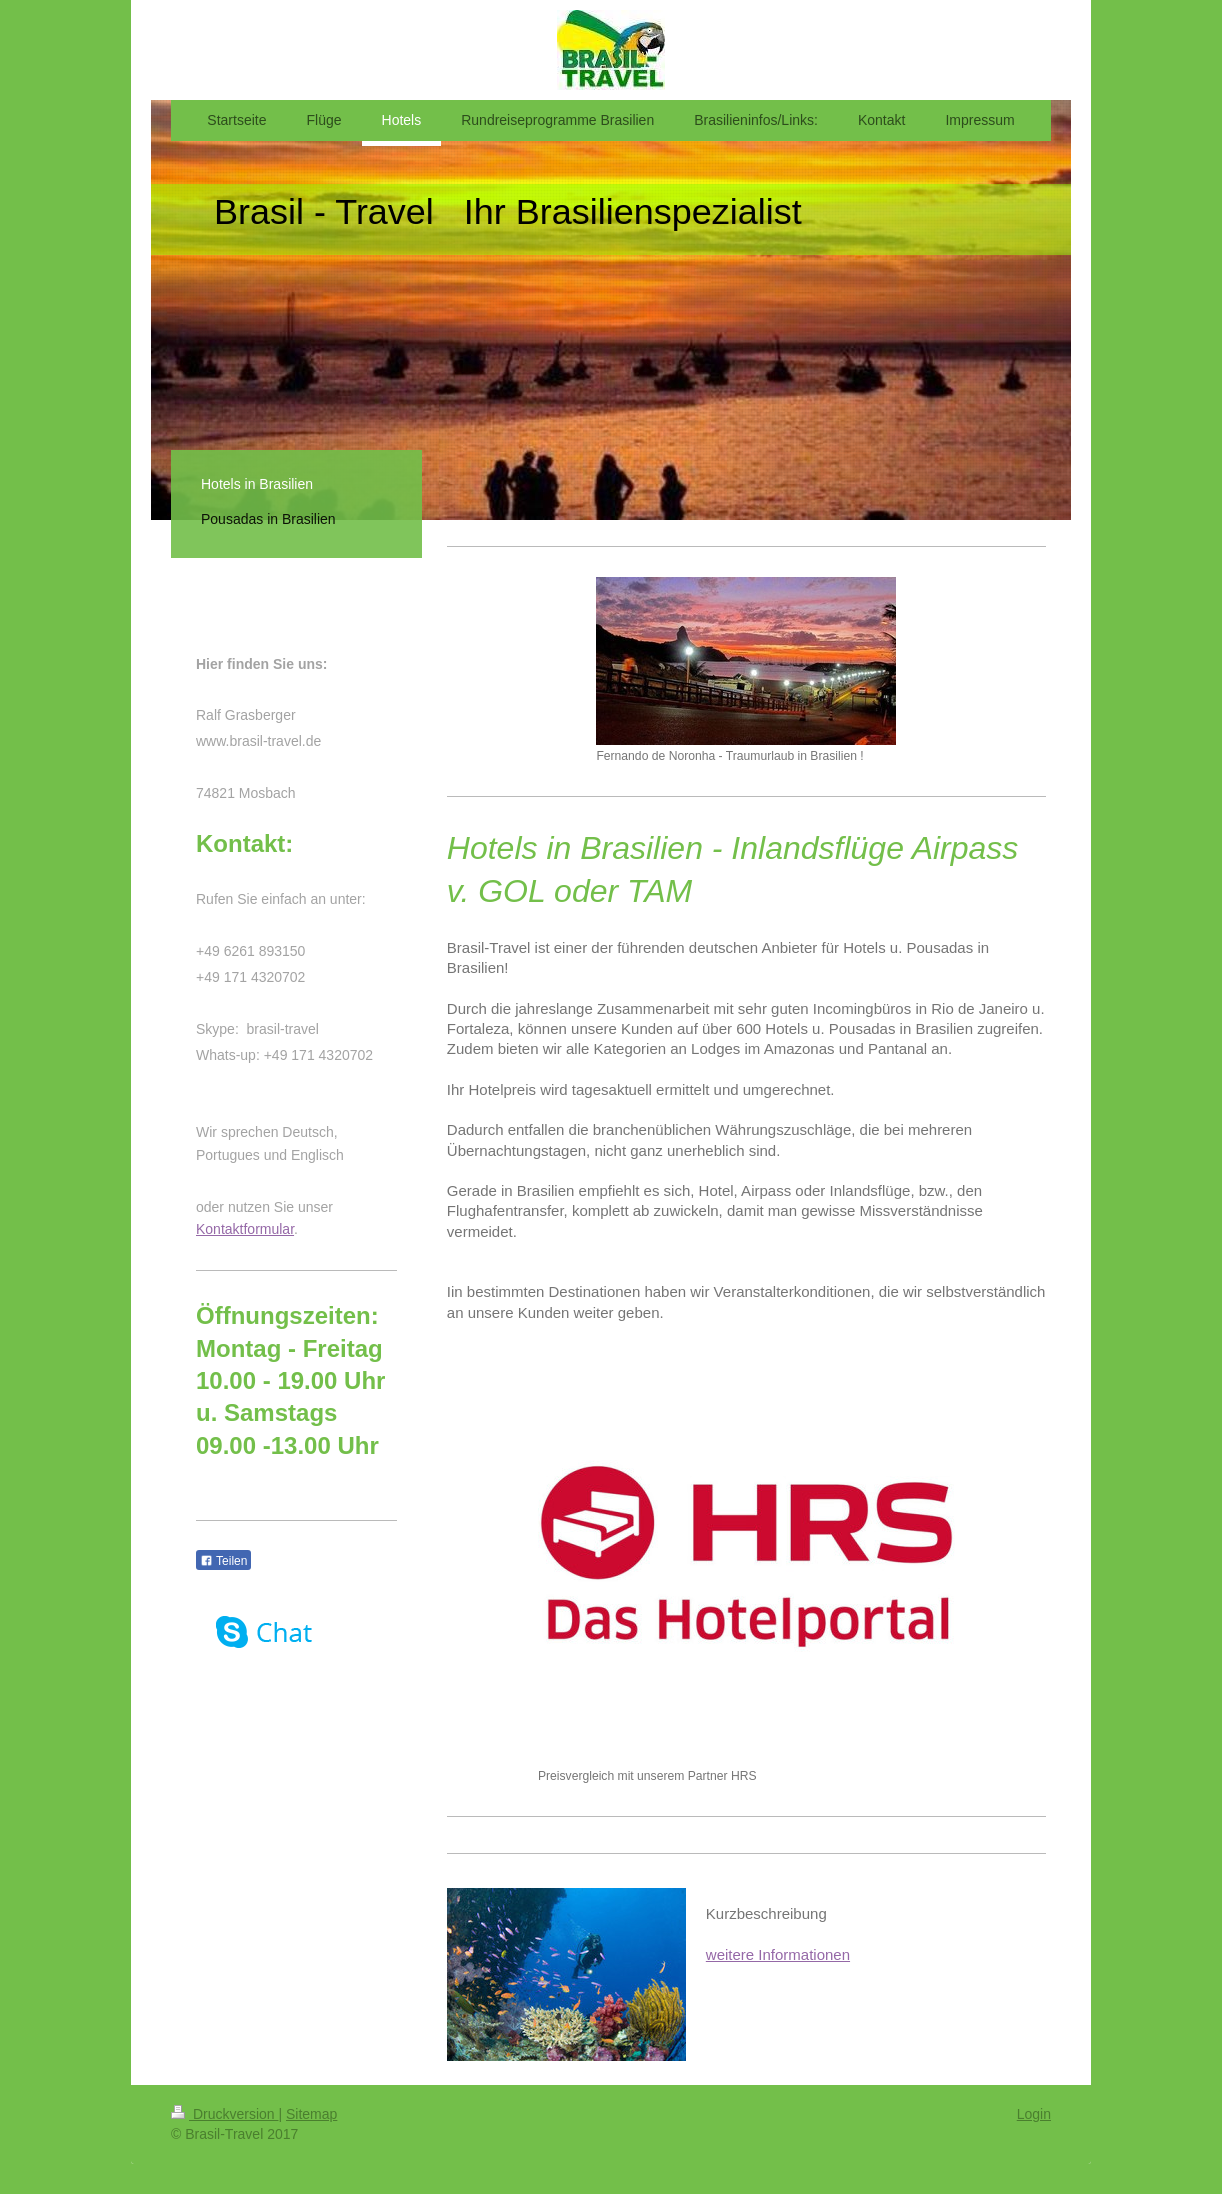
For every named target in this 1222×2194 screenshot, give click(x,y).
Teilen (223, 1561)
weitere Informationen (778, 1954)
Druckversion (224, 2114)
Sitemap (311, 2114)
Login (1034, 2114)
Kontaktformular (245, 1229)
